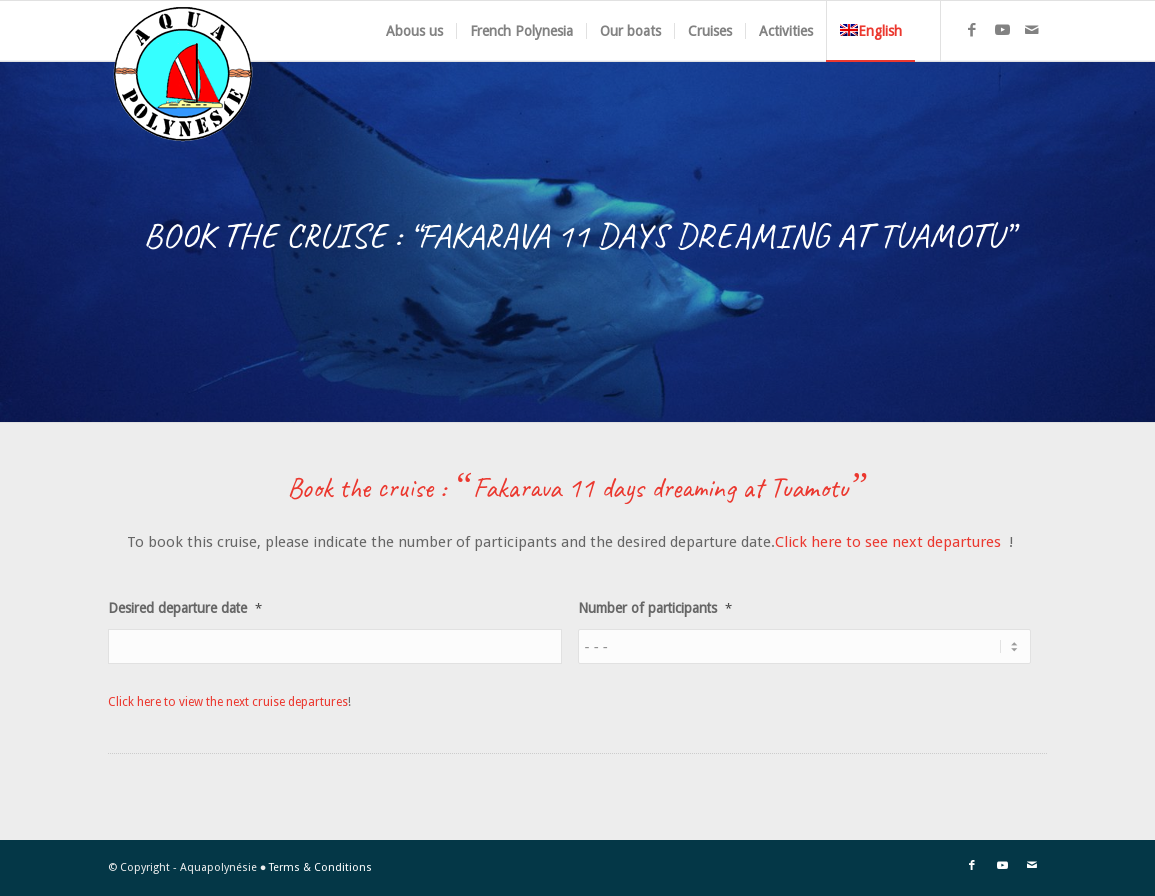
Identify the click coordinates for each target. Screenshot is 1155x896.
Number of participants (655, 608)
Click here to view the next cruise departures (228, 702)
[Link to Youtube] (1002, 30)
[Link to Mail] (1032, 30)
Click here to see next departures (890, 542)
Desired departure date (185, 608)
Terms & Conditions (320, 867)
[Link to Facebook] (972, 30)
